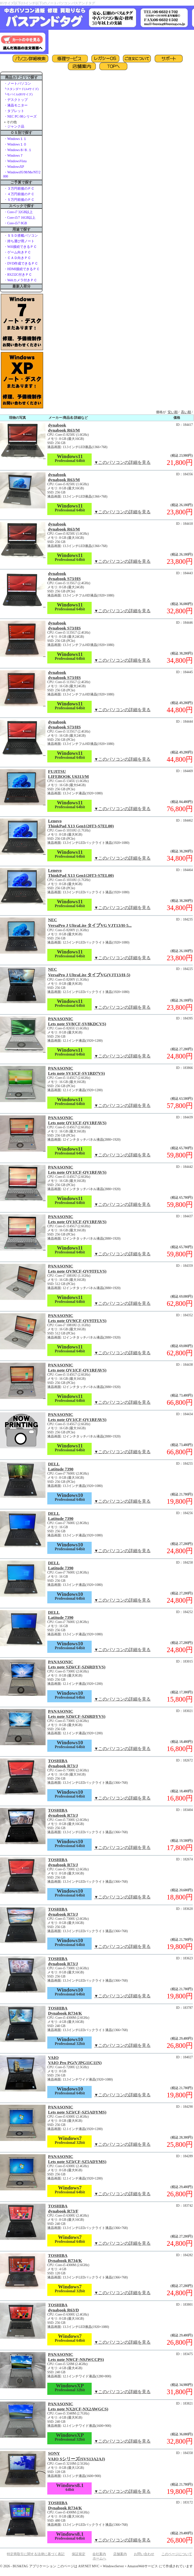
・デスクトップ (16, 100)
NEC (52, 919)
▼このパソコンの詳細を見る (122, 462)
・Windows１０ (15, 144)
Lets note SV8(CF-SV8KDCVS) (77, 1023)
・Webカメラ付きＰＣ (20, 280)
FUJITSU (57, 771)
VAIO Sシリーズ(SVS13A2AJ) (76, 2458)
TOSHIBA (57, 1760)
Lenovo (55, 820)
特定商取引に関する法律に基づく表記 (36, 2554)
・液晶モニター (16, 105)
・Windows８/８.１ (18, 150)
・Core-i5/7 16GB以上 (19, 217)
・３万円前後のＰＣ (19, 188)
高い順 (186, 412)
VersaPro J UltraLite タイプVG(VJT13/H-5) (89, 974)
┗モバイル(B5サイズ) (18, 94)
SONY (54, 2453)
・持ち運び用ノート (19, 241)
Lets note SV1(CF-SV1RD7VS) (76, 1073)
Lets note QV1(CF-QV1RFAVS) (77, 1122)
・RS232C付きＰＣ (18, 274)
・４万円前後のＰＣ (19, 194)
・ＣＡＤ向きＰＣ (17, 258)
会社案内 (99, 2554)
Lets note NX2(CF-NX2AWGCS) (78, 2408)
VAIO (53, 2057)
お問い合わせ (144, 2554)
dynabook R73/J (63, 1765)
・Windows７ (13, 155)
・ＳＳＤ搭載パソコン (21, 235)
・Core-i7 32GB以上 (18, 212)
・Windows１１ (15, 139)
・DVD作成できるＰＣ (21, 263)
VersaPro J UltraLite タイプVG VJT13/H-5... (90, 925)
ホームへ (99, 2558)
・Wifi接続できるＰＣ (20, 247)
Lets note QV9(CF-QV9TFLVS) (77, 1271)
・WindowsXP (14, 167)
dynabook (57, 425)
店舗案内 (120, 2554)
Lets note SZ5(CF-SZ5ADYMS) (77, 2112)
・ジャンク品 (14, 126)
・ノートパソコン (17, 83)
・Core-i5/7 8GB (15, 223)
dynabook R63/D (63, 2310)
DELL (54, 1464)
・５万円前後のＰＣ (19, 200)
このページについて (177, 2554)
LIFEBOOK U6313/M (68, 776)
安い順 (173, 412)
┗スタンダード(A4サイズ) (21, 89)
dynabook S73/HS (64, 578)
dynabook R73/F (63, 2211)
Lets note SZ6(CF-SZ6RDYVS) (76, 1666)
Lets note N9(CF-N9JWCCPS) (76, 2359)
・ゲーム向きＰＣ (17, 252)
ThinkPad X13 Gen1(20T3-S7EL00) (81, 826)
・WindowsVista (15, 161)
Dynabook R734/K (65, 2013)
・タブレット (14, 111)
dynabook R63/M (64, 430)
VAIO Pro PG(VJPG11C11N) (75, 2062)
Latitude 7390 (60, 1469)
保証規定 (78, 2554)
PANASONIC (60, 1018)
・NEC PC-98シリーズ (20, 116)
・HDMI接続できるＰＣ (22, 269)
